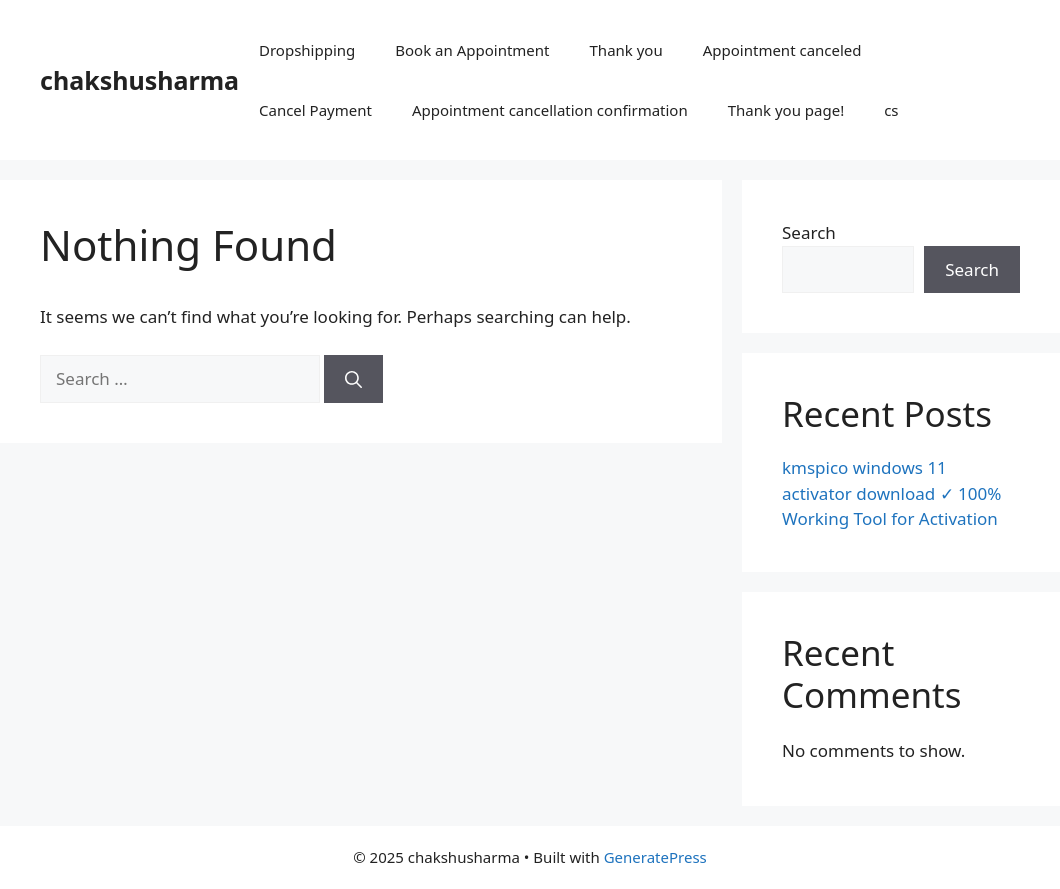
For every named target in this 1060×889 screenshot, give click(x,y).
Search (809, 232)
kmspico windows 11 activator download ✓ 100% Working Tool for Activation (891, 493)
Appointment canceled (782, 50)
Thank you (626, 50)
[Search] (353, 379)
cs (891, 110)
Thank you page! (786, 110)
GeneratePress (655, 857)
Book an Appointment (472, 50)
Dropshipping (307, 50)
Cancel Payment (315, 110)
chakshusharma (139, 80)
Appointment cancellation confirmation (550, 110)
